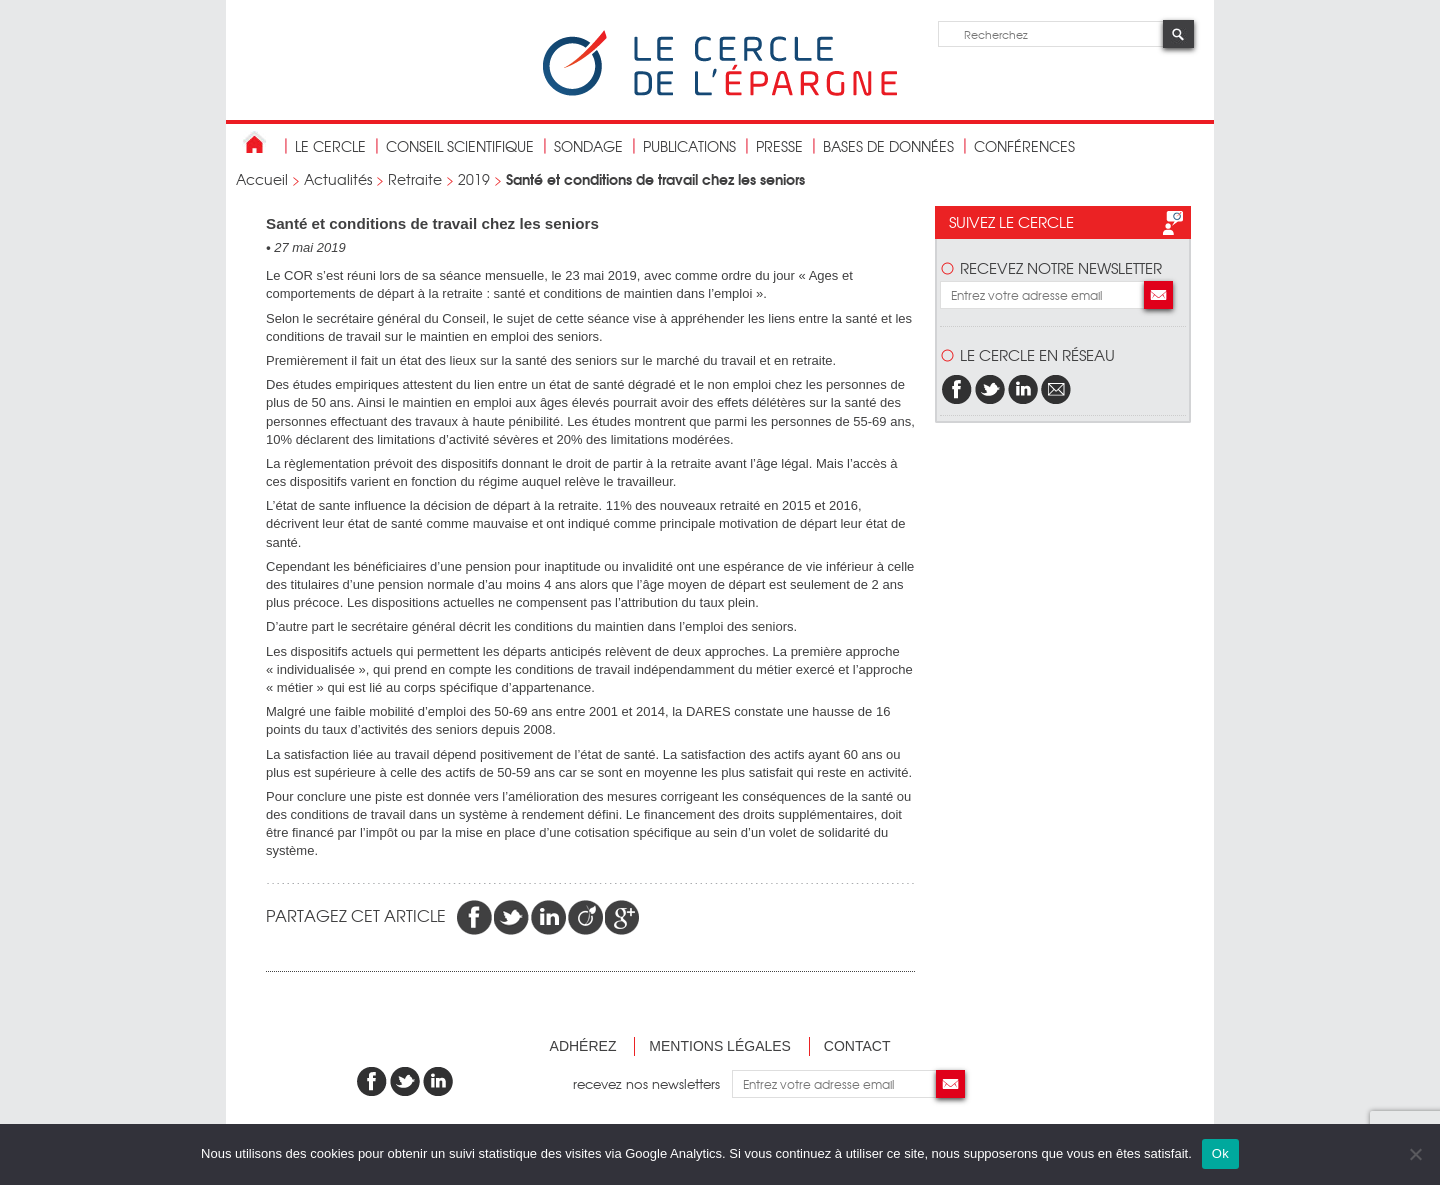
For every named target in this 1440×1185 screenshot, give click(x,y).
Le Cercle (330, 146)
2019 (474, 179)
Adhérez (583, 1046)
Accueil (262, 179)
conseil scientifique (460, 146)
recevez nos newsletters (652, 1083)
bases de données (888, 146)
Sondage (588, 146)
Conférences (1024, 146)
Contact (857, 1046)
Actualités (338, 179)
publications (689, 146)
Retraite (415, 179)
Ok (1220, 1153)
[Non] (1415, 1154)
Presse (779, 146)
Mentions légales (720, 1046)
